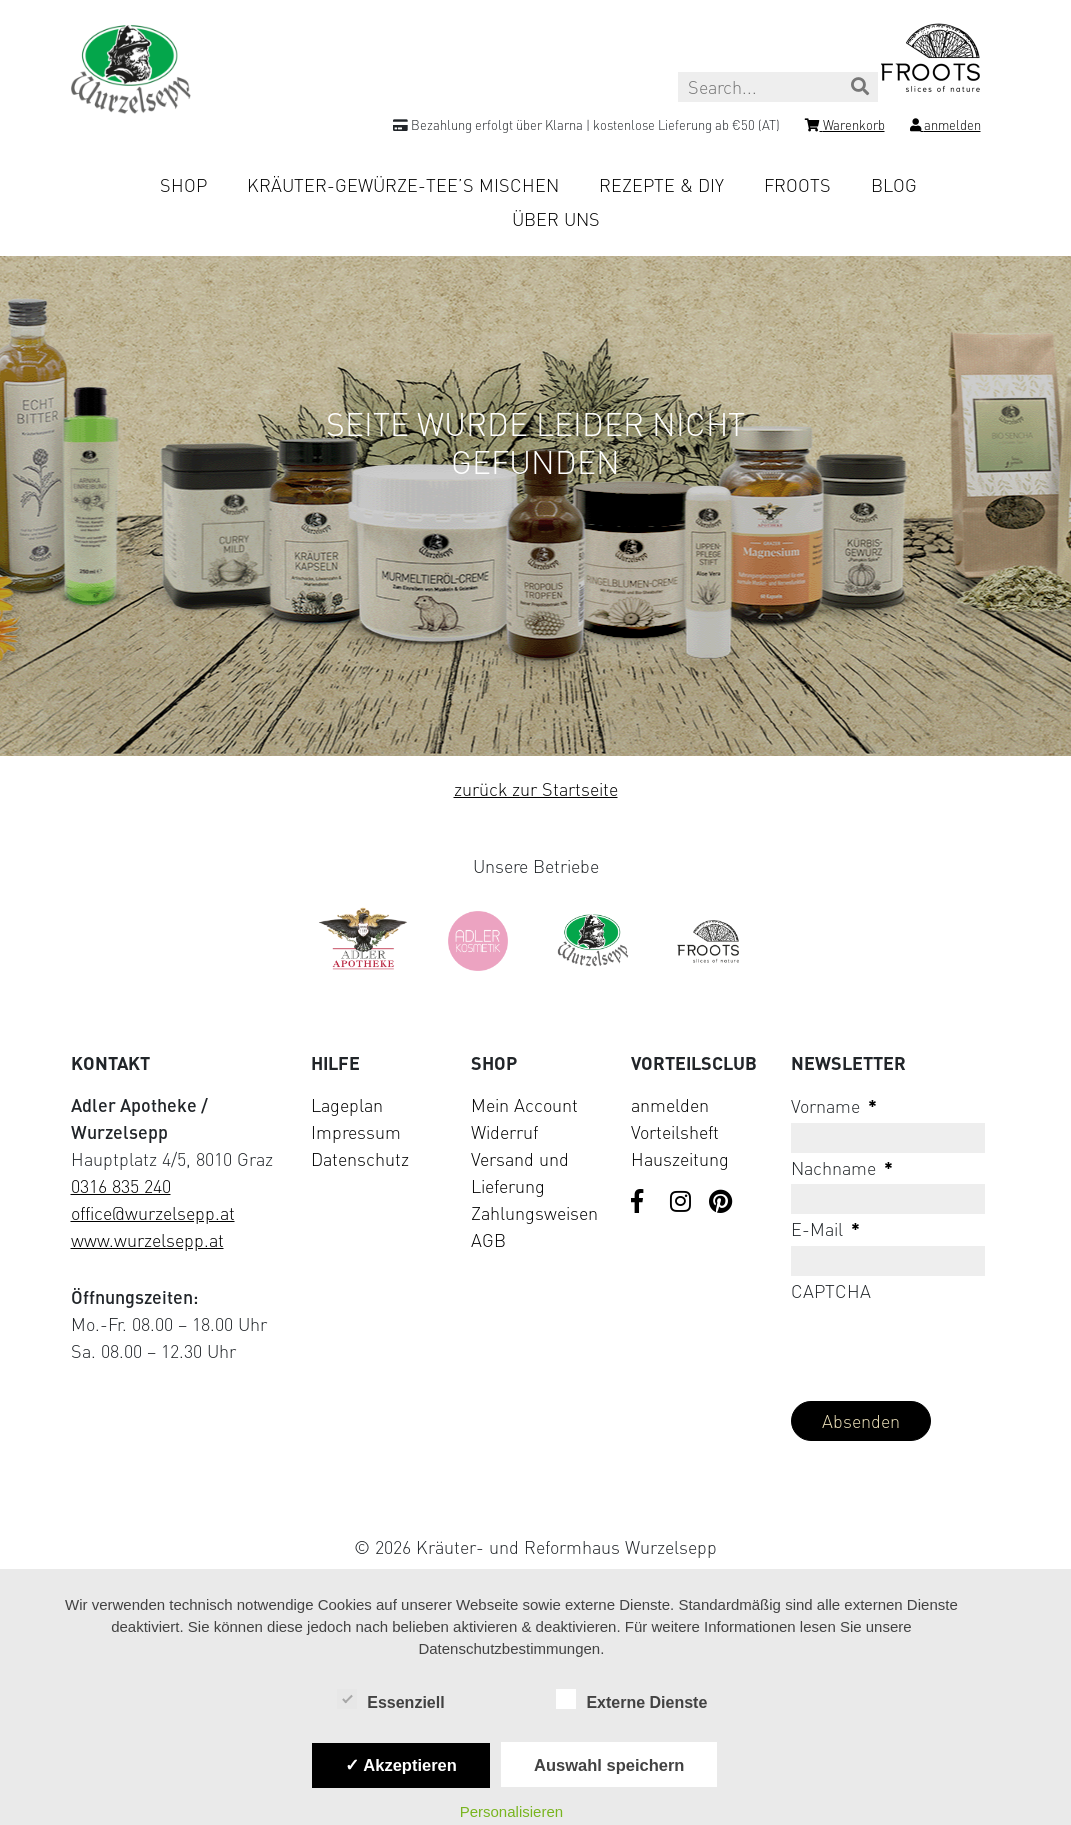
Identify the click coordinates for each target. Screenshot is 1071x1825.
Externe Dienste (631, 1701)
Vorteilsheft (675, 1132)
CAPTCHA (831, 1291)
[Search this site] (778, 87)
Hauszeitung (680, 1159)
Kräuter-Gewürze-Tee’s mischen (403, 185)
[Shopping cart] (845, 128)
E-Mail (825, 1229)
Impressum (356, 1132)
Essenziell (390, 1701)
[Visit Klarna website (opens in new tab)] (536, 1500)
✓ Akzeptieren (401, 1765)
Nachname (842, 1168)
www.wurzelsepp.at (147, 1240)
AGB (488, 1240)
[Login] (945, 128)
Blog (894, 185)
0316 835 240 (121, 1186)
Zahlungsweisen (534, 1213)
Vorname (834, 1106)
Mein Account (524, 1105)
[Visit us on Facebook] (643, 1203)
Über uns (556, 219)
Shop (183, 185)
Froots (797, 185)
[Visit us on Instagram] (682, 1203)
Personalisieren (511, 1811)
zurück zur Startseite (536, 789)
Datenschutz (360, 1159)
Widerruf (504, 1132)
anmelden (670, 1105)
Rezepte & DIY (661, 185)
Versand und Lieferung (520, 1172)
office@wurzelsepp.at (153, 1213)
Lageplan (347, 1105)
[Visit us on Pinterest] (721, 1203)
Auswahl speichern (609, 1765)
